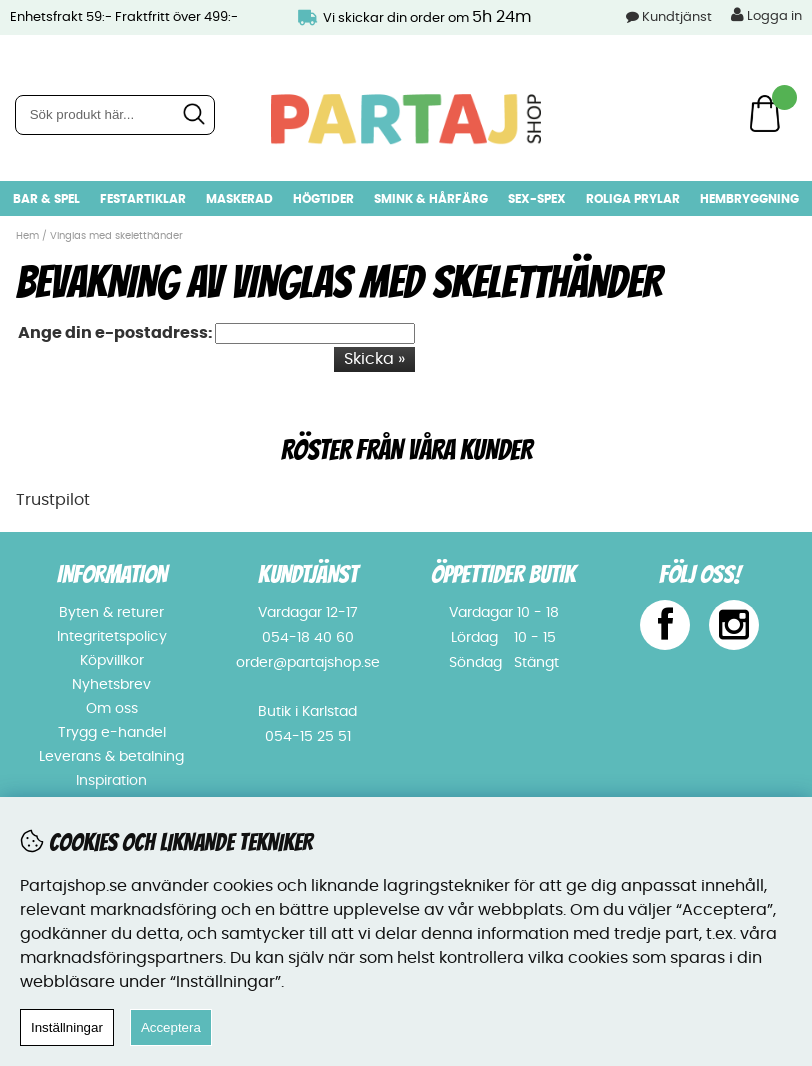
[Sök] (115, 115)
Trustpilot (53, 500)
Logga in (766, 15)
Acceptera (171, 1027)
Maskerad (239, 199)
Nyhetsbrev (111, 685)
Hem (27, 236)
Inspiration (111, 781)
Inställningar (67, 1027)
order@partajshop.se (308, 663)
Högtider (323, 199)
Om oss (112, 709)
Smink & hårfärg (431, 199)
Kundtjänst (677, 17)
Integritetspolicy (112, 637)
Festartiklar (143, 199)
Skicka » (374, 359)
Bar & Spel (46, 199)
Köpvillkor (112, 661)
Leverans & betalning (111, 757)
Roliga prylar (633, 199)
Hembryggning (749, 199)
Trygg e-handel (112, 733)
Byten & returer (111, 613)
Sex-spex (537, 199)
